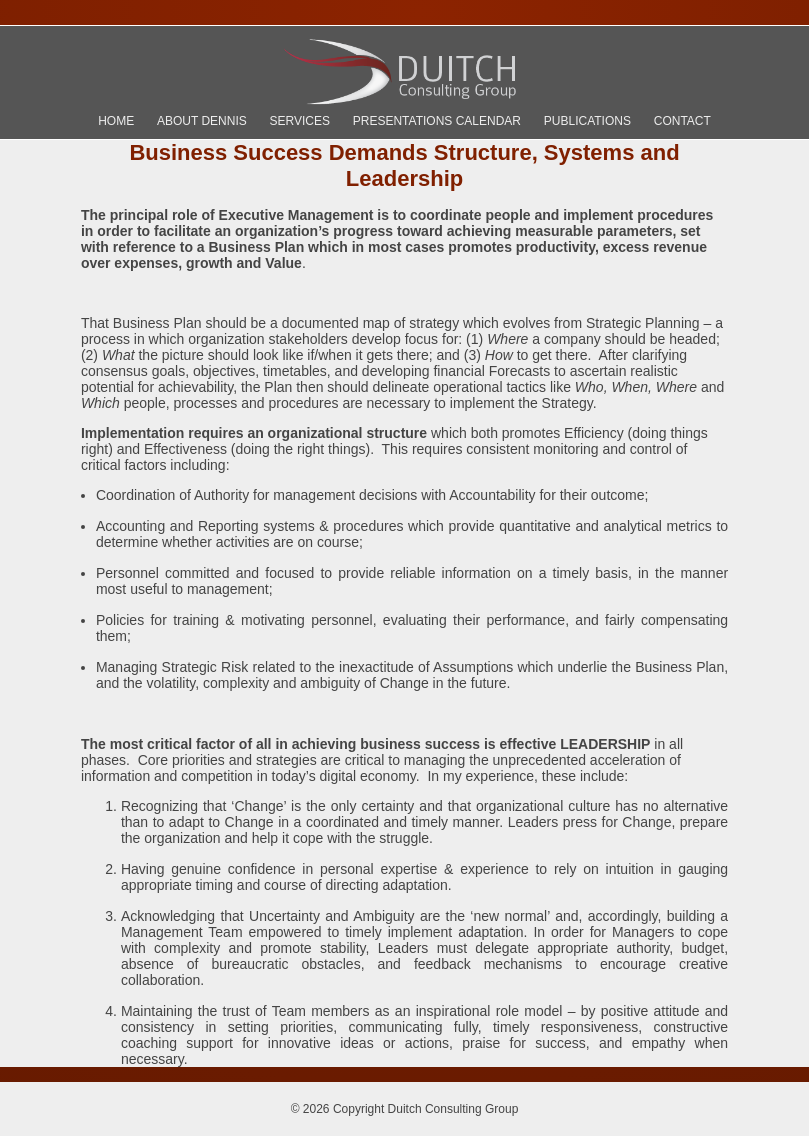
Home (116, 121)
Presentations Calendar (437, 121)
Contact (682, 121)
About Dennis (202, 121)
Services (300, 121)
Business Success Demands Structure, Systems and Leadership (404, 165)
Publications (587, 121)
